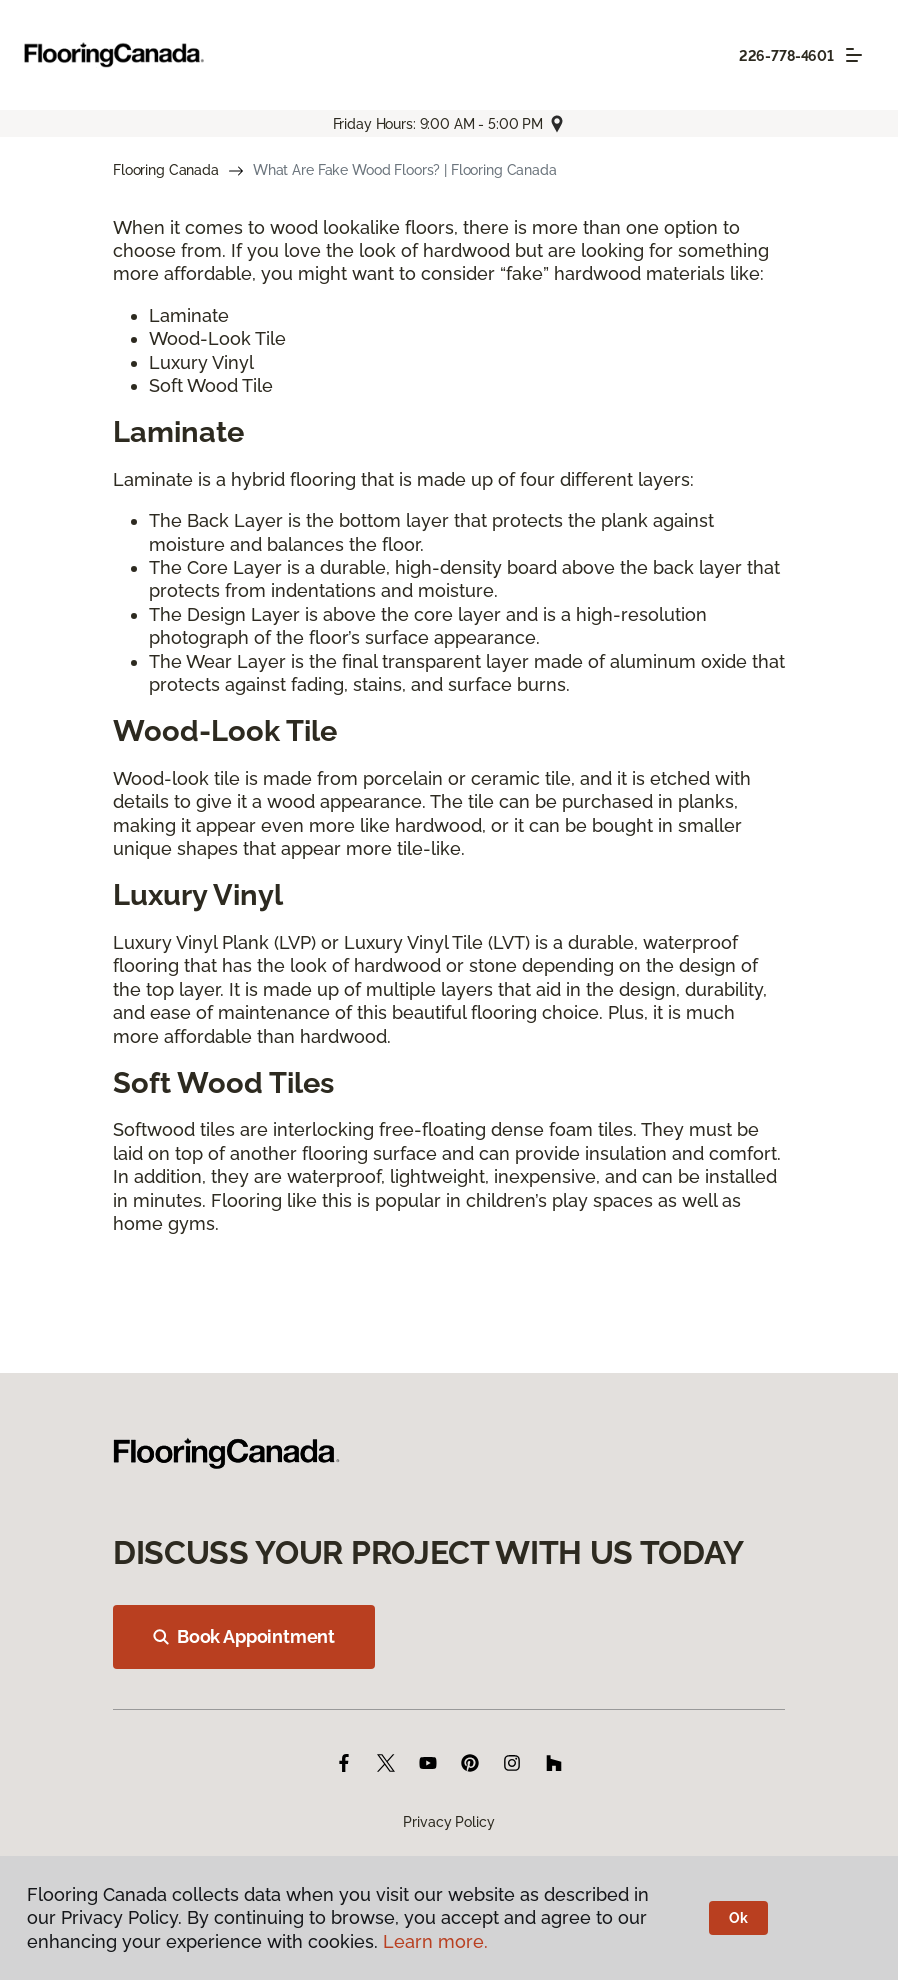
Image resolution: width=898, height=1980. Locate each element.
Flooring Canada (166, 170)
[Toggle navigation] (854, 55)
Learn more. (435, 1941)
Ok (738, 1918)
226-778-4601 (786, 56)
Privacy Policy (448, 1822)
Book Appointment (244, 1636)
